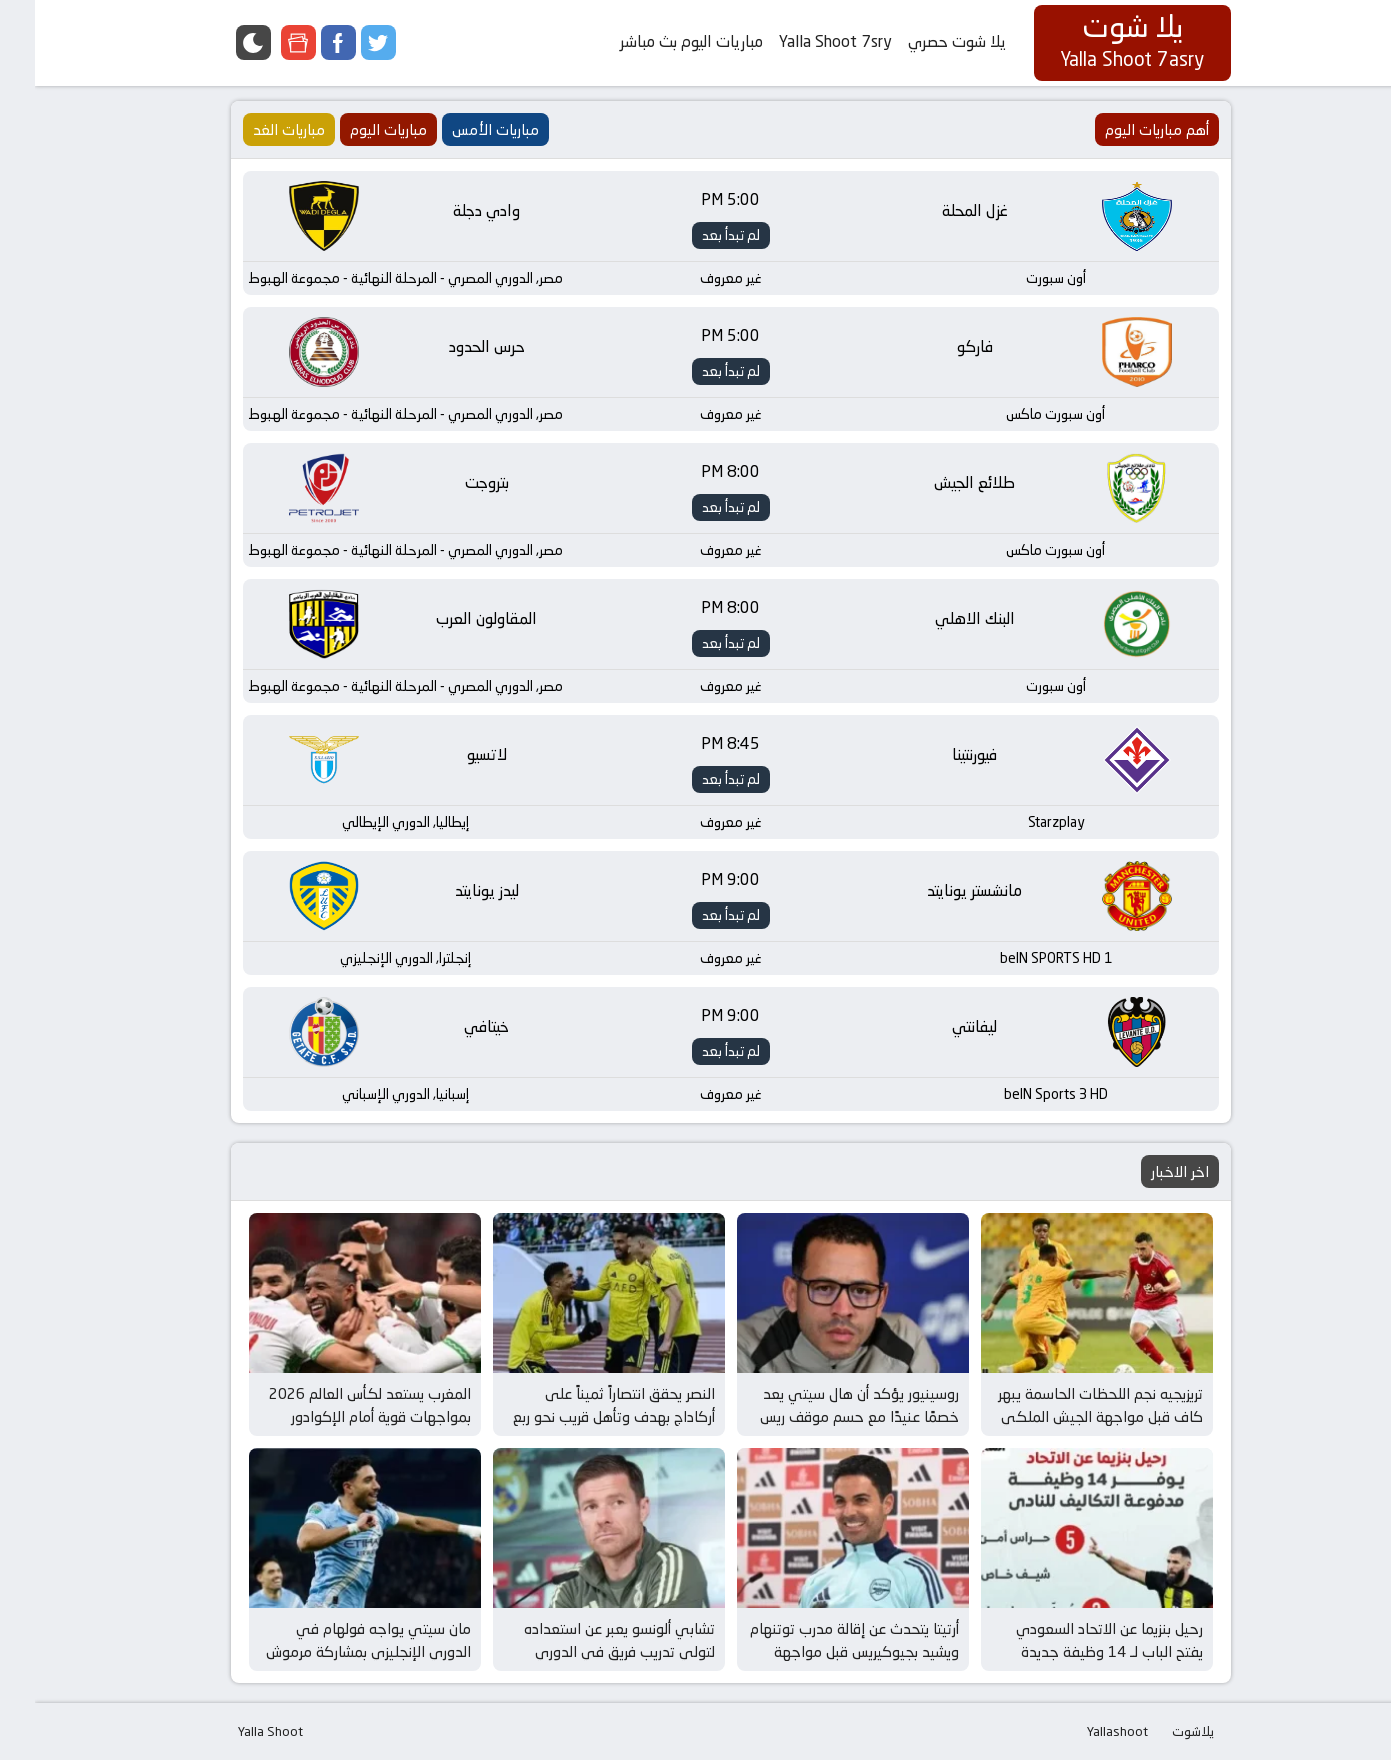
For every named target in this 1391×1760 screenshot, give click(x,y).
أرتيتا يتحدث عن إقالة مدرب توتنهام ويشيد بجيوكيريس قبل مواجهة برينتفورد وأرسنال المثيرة (819, 1651)
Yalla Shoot (235, 1731)
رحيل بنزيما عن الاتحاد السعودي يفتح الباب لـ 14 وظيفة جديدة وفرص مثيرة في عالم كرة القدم (1072, 1651)
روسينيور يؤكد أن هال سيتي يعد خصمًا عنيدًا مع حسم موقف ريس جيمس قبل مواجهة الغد (824, 1416)
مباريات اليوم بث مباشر (656, 41)
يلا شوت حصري (922, 41)
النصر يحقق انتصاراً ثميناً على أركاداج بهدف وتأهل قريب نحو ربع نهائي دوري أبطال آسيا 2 (579, 1416)
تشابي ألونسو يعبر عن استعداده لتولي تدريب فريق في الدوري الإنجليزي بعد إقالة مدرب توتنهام (581, 1651)
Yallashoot (1082, 1731)
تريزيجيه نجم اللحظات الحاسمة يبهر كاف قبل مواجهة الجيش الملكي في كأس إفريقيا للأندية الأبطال (1065, 1416)
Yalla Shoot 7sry (800, 41)
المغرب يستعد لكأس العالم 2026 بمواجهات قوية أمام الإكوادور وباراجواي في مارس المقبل (335, 1416)
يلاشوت (1158, 1731)
